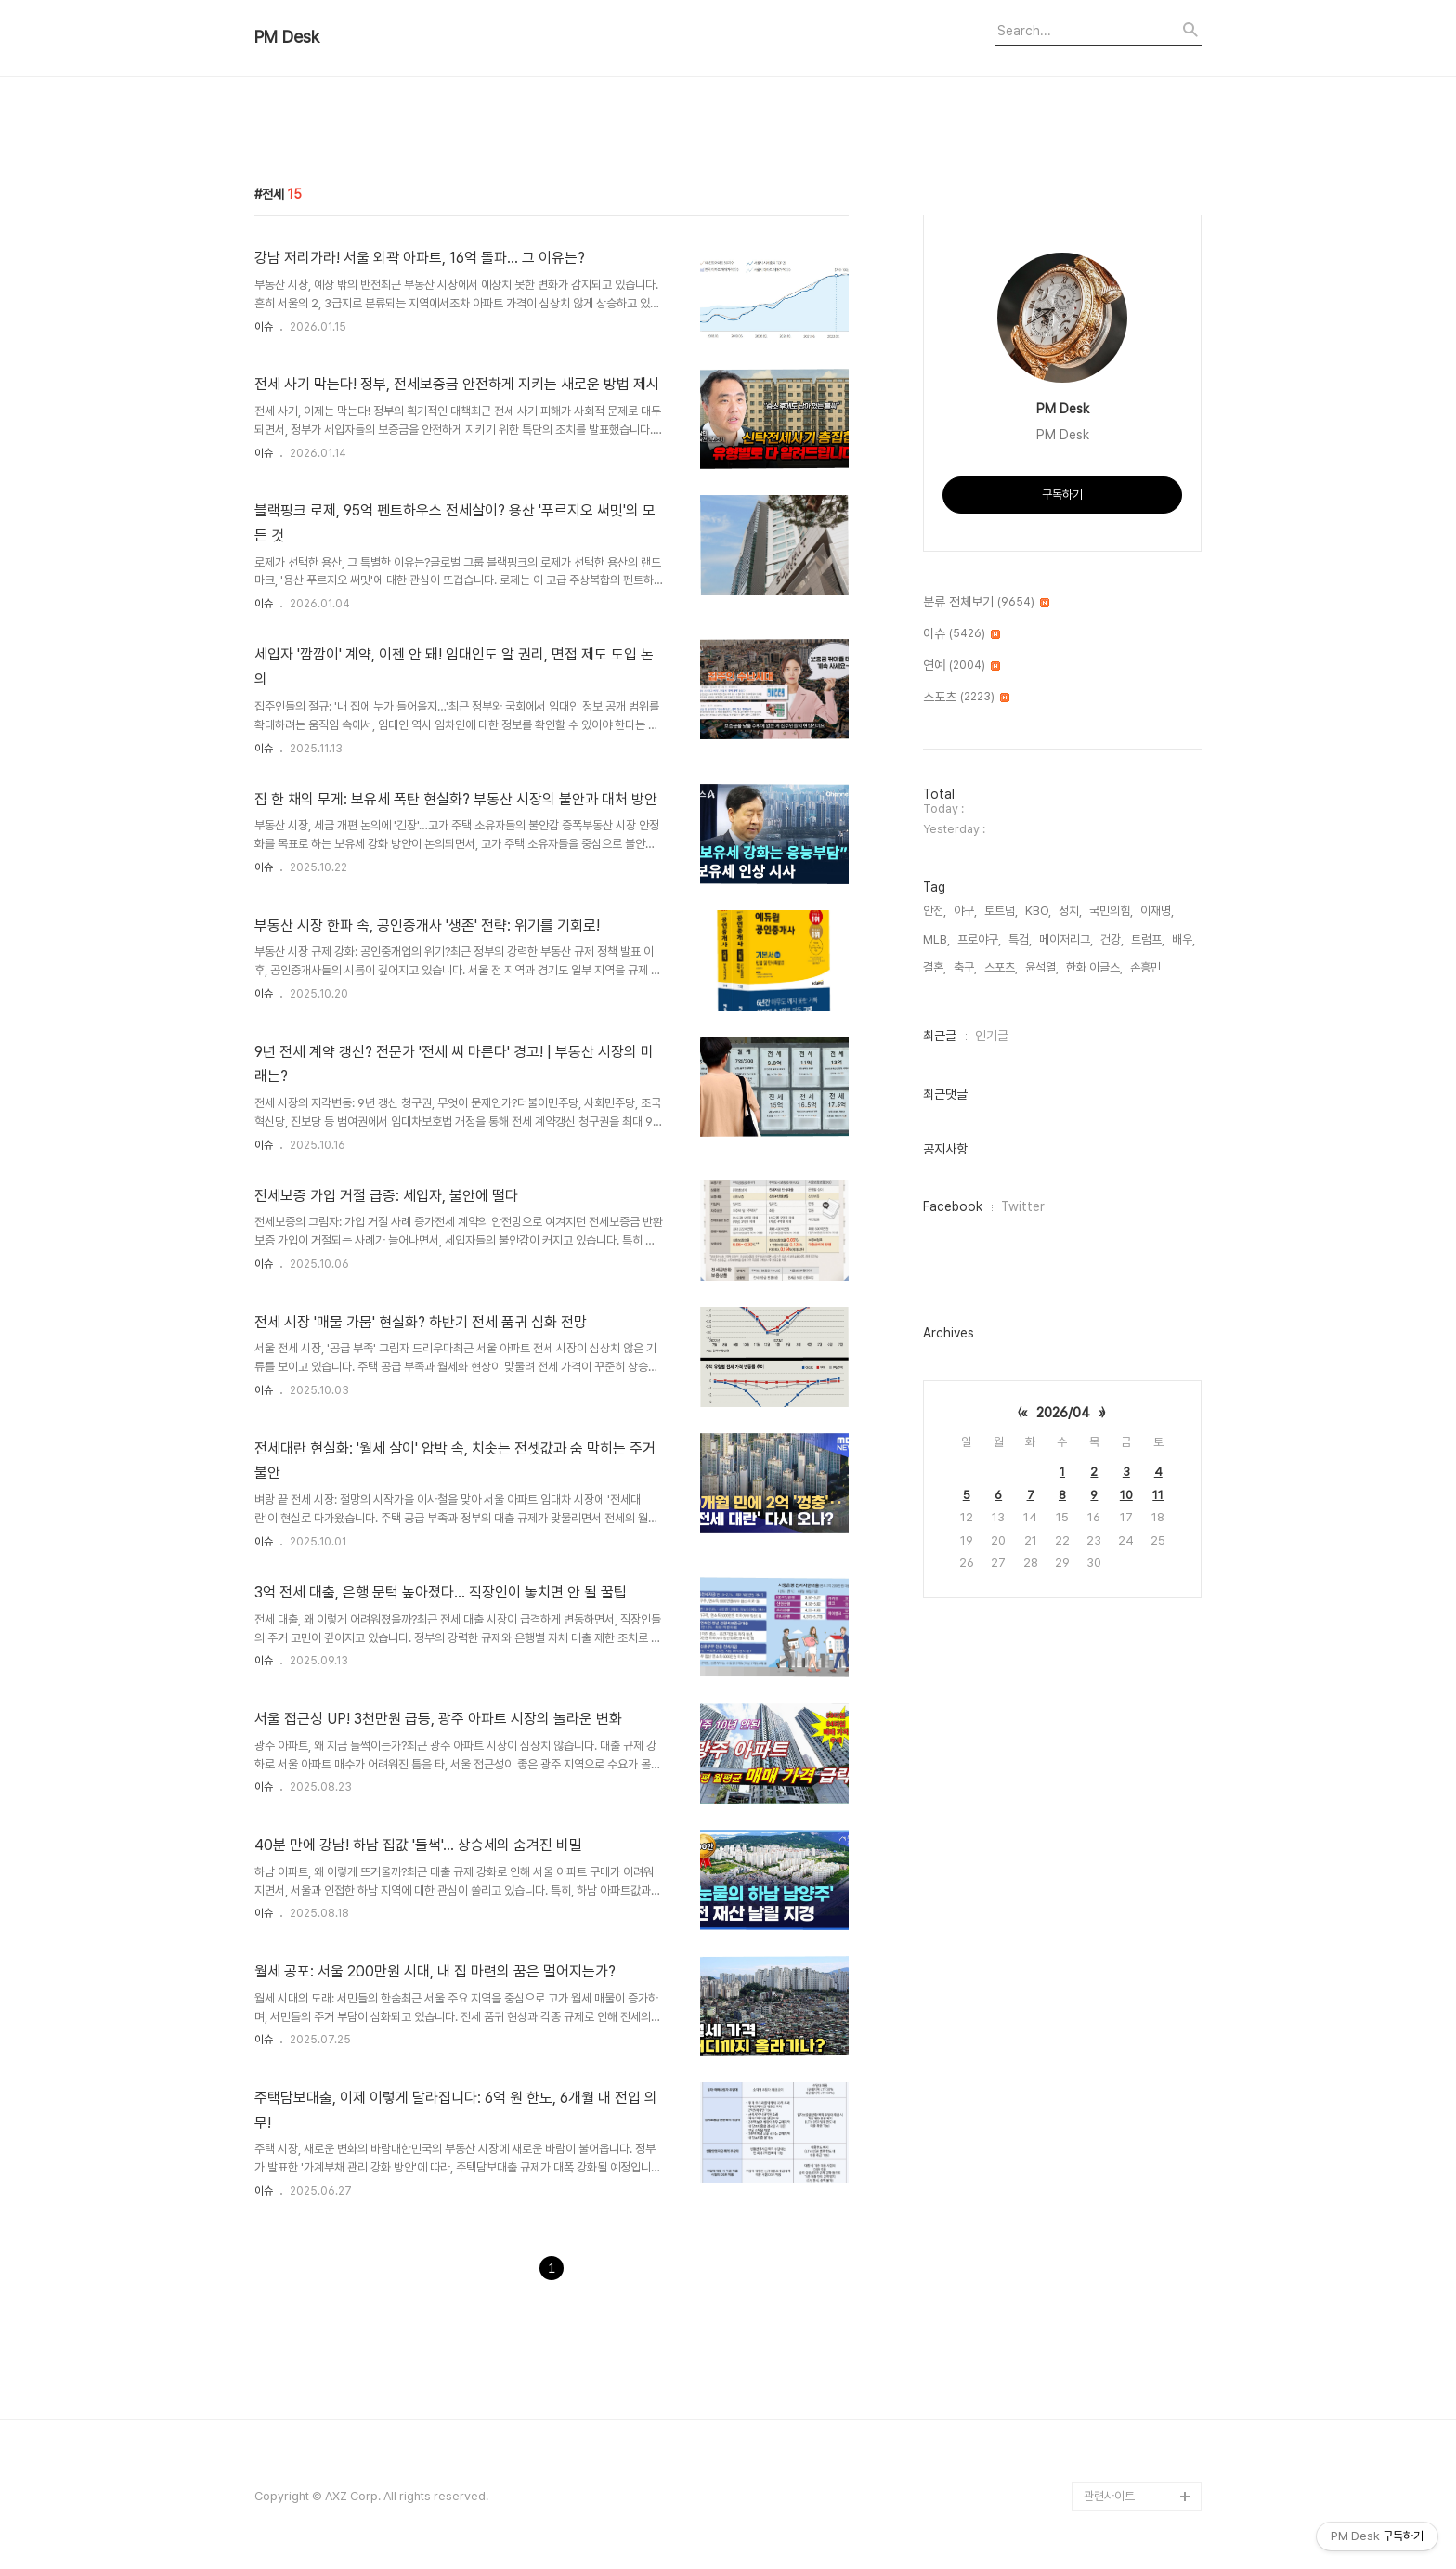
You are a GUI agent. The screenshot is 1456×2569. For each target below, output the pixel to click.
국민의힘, (1111, 911)
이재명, (1157, 911)
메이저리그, (1066, 939)
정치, (1070, 911)
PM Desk (286, 37)
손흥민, (1147, 967)
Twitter (1023, 1206)
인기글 (991, 1035)
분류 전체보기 (986, 602)
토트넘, (1001, 911)
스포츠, (1001, 967)
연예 (961, 666)
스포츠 (966, 697)
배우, (1183, 939)
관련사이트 (1109, 2496)
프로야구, (979, 939)
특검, (1020, 939)
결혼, (934, 967)
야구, (965, 911)
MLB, (936, 939)
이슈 (263, 326)
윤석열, (1042, 967)
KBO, (1038, 911)
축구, (965, 967)
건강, (1112, 939)
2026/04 (1063, 1412)
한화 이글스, (1094, 967)
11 (1158, 1495)
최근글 (939, 1035)
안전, (934, 911)
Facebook (952, 1206)
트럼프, (1147, 939)
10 (1126, 1495)
